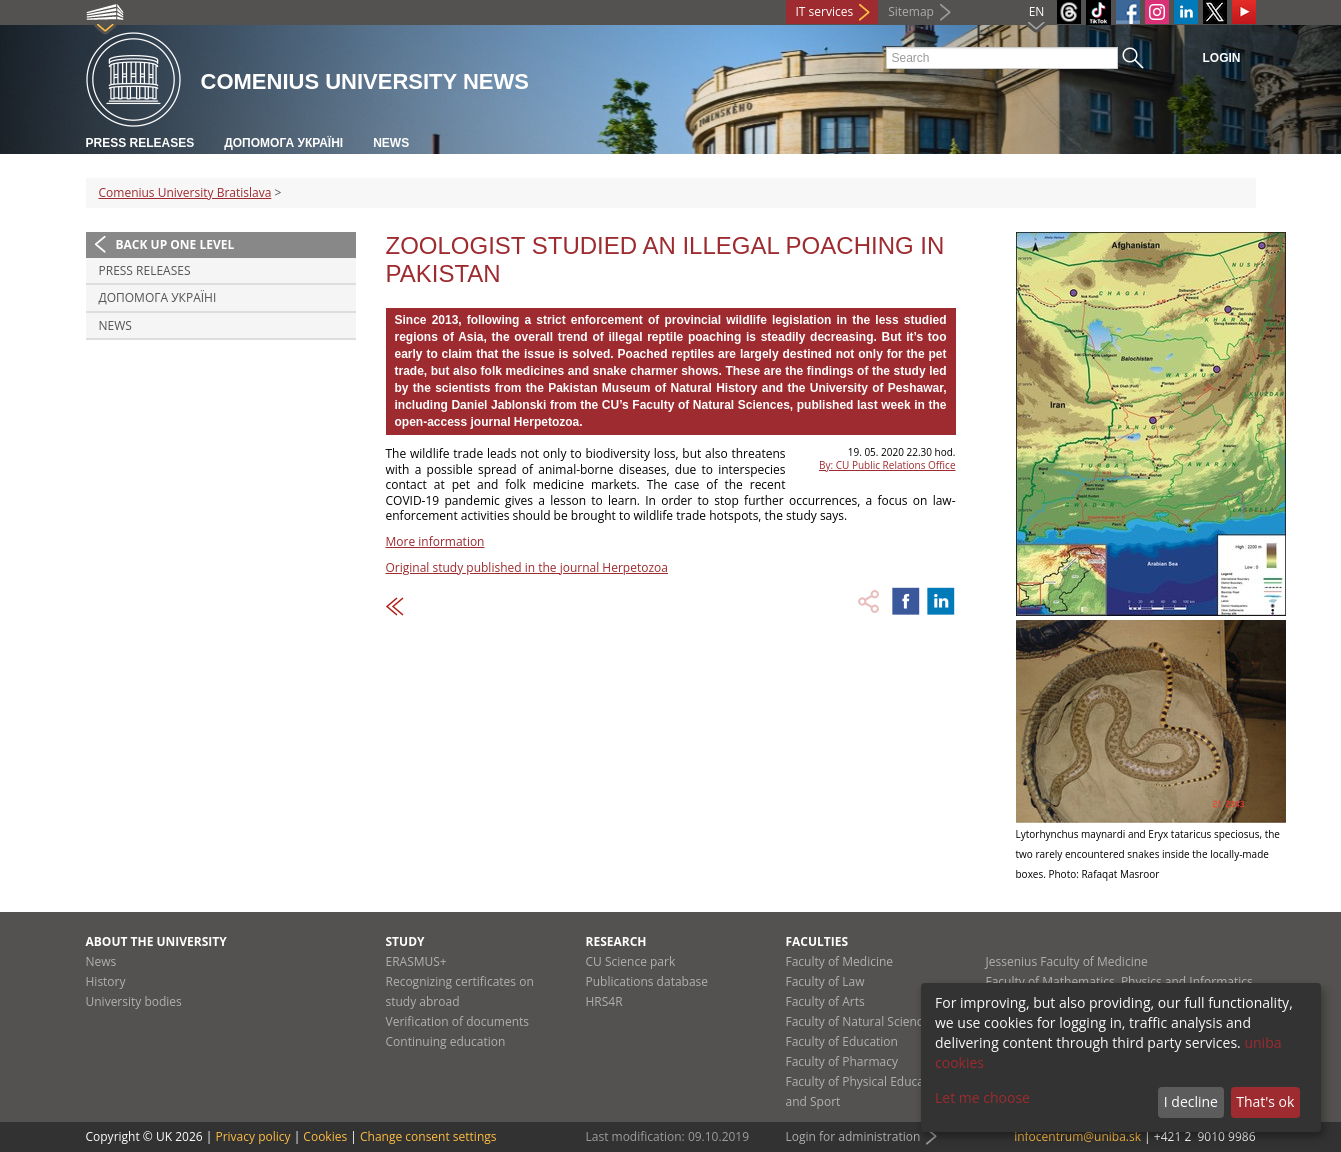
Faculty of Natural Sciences (861, 1021)
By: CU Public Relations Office (887, 465)
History (106, 981)
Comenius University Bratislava (185, 192)
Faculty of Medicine (840, 961)
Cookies (325, 1136)
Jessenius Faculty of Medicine (1067, 961)
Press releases (140, 143)
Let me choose (982, 1097)
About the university (156, 941)
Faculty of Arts (825, 1001)
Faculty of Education (842, 1041)
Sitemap (911, 11)
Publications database (647, 981)
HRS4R (604, 1001)
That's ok (1265, 1101)
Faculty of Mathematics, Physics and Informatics (1119, 981)
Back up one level (175, 244)
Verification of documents (458, 1021)
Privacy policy (252, 1136)
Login (1222, 58)
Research (616, 941)
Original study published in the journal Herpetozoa (527, 567)
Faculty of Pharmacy (842, 1061)
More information (435, 541)
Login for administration (853, 1136)
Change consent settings (428, 1136)
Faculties (817, 941)
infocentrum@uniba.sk (1077, 1136)
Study (405, 941)
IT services (825, 11)
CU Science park (631, 961)
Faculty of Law (825, 981)
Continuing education (446, 1041)
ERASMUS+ (416, 961)
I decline (1191, 1101)
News (391, 143)
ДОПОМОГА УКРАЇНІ (283, 143)
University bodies (134, 1001)
